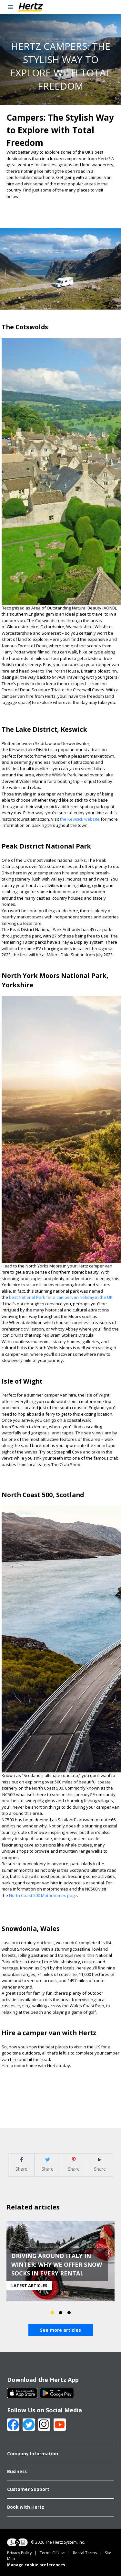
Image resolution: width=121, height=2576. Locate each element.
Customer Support (28, 2489)
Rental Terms (85, 2553)
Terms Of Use (52, 2553)
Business (17, 2471)
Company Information (32, 2454)
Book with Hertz (25, 2507)
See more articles (60, 2330)
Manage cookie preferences (36, 2565)
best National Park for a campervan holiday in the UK (61, 1297)
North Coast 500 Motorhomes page (43, 1895)
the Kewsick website (80, 819)
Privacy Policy (19, 2553)
